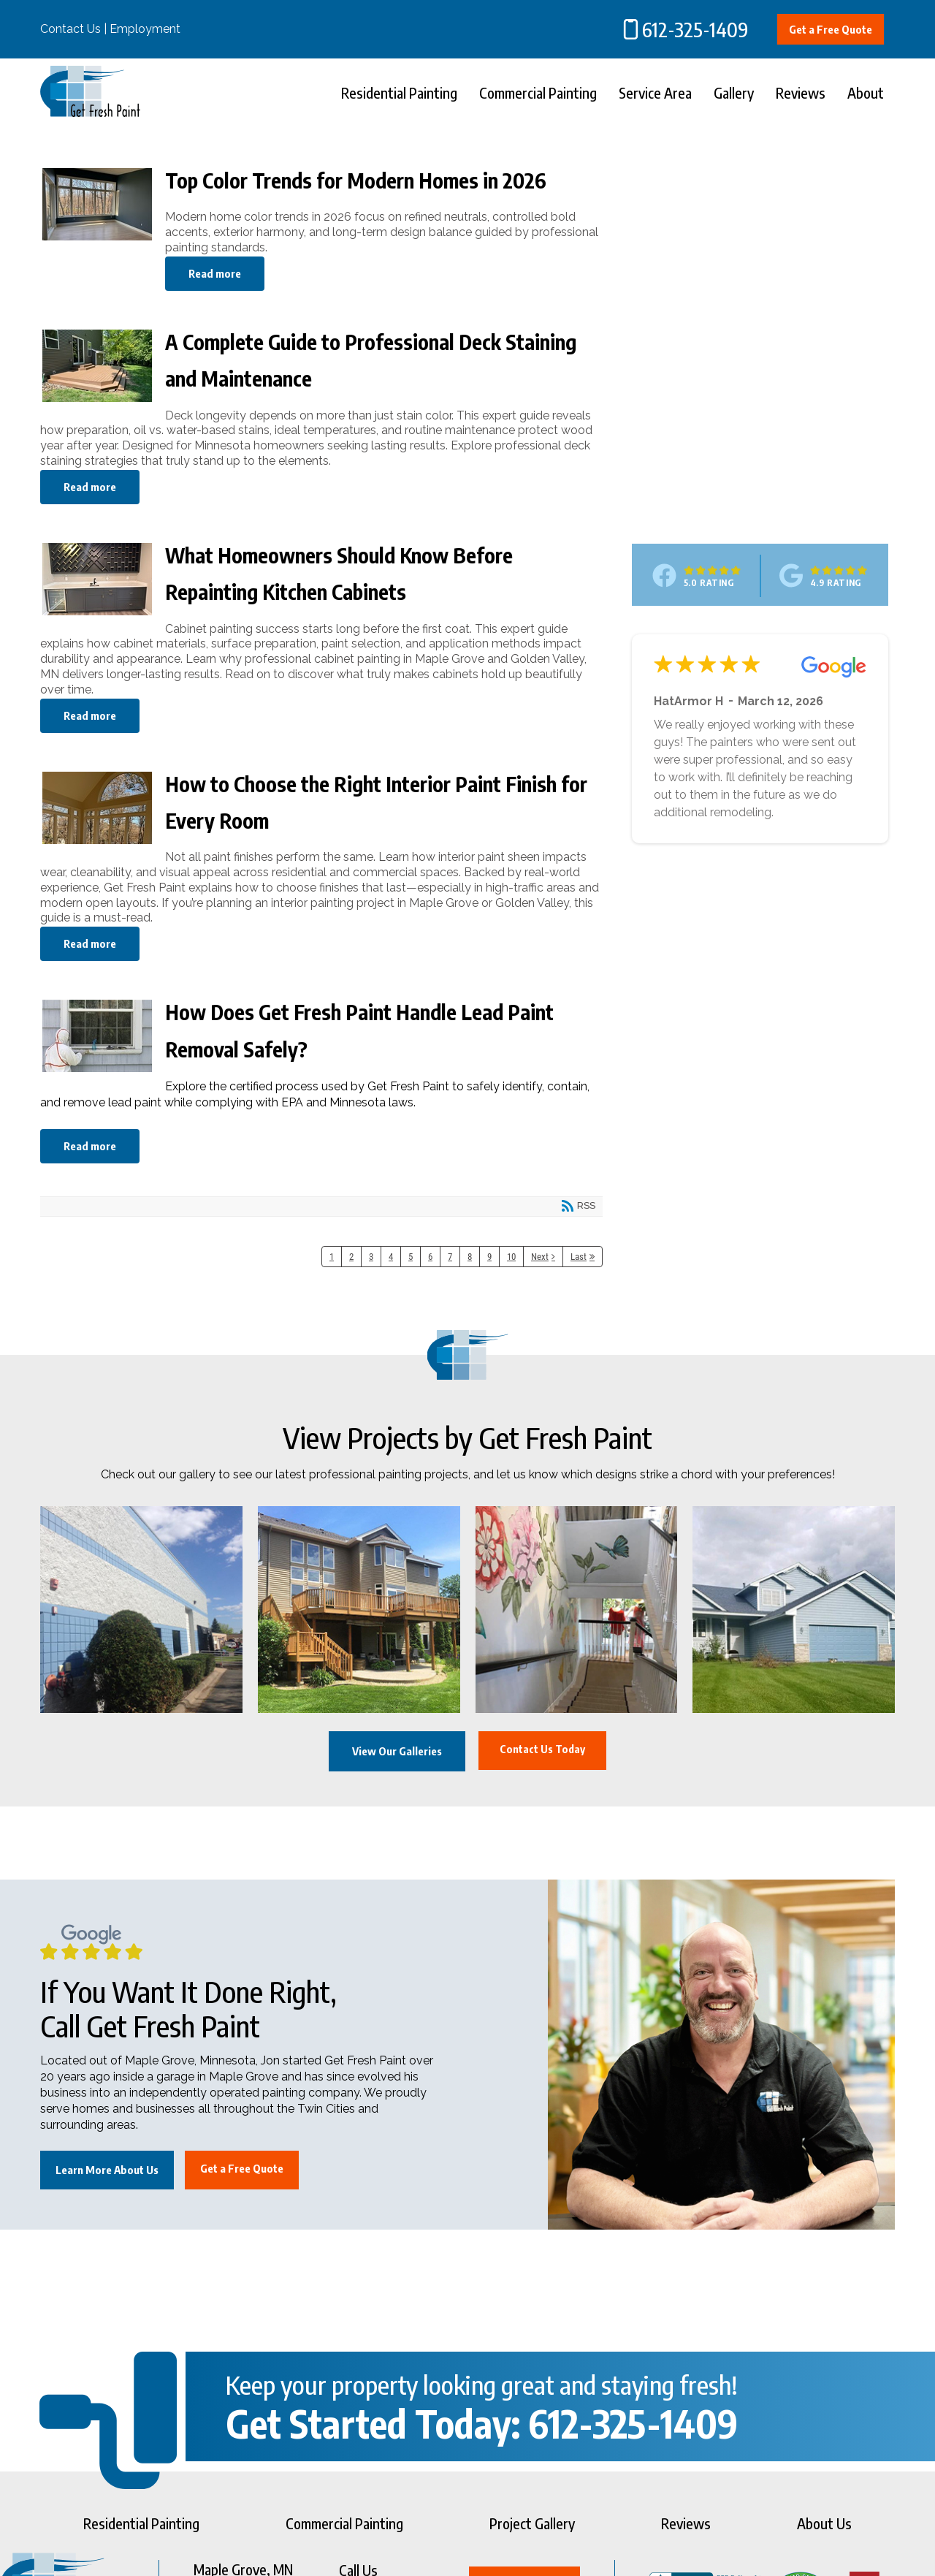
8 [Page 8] (470, 1256)
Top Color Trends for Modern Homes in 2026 (97, 213)
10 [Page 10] (511, 1256)
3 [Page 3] (371, 1256)
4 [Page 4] (391, 1256)
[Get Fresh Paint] (90, 113)
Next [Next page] (540, 1256)
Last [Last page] (578, 1256)
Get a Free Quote (830, 29)
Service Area (655, 92)
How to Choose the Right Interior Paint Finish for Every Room (97, 817)
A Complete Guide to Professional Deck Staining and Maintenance (97, 374)
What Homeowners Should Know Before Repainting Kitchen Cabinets (97, 588)
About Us (824, 2523)
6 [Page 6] (430, 1256)
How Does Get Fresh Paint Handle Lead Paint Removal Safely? (97, 1045)
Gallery (734, 92)
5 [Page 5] (410, 1256)
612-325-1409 (695, 29)
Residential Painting (399, 92)
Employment (145, 29)
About (865, 92)
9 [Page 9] (489, 1256)
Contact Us (70, 29)
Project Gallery (532, 2523)
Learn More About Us (107, 2170)
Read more (214, 273)
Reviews (800, 92)
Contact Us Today (543, 1750)
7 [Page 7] (450, 1256)
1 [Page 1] (331, 1256)
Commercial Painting (538, 92)
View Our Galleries (395, 1751)
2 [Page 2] (351, 1256)
